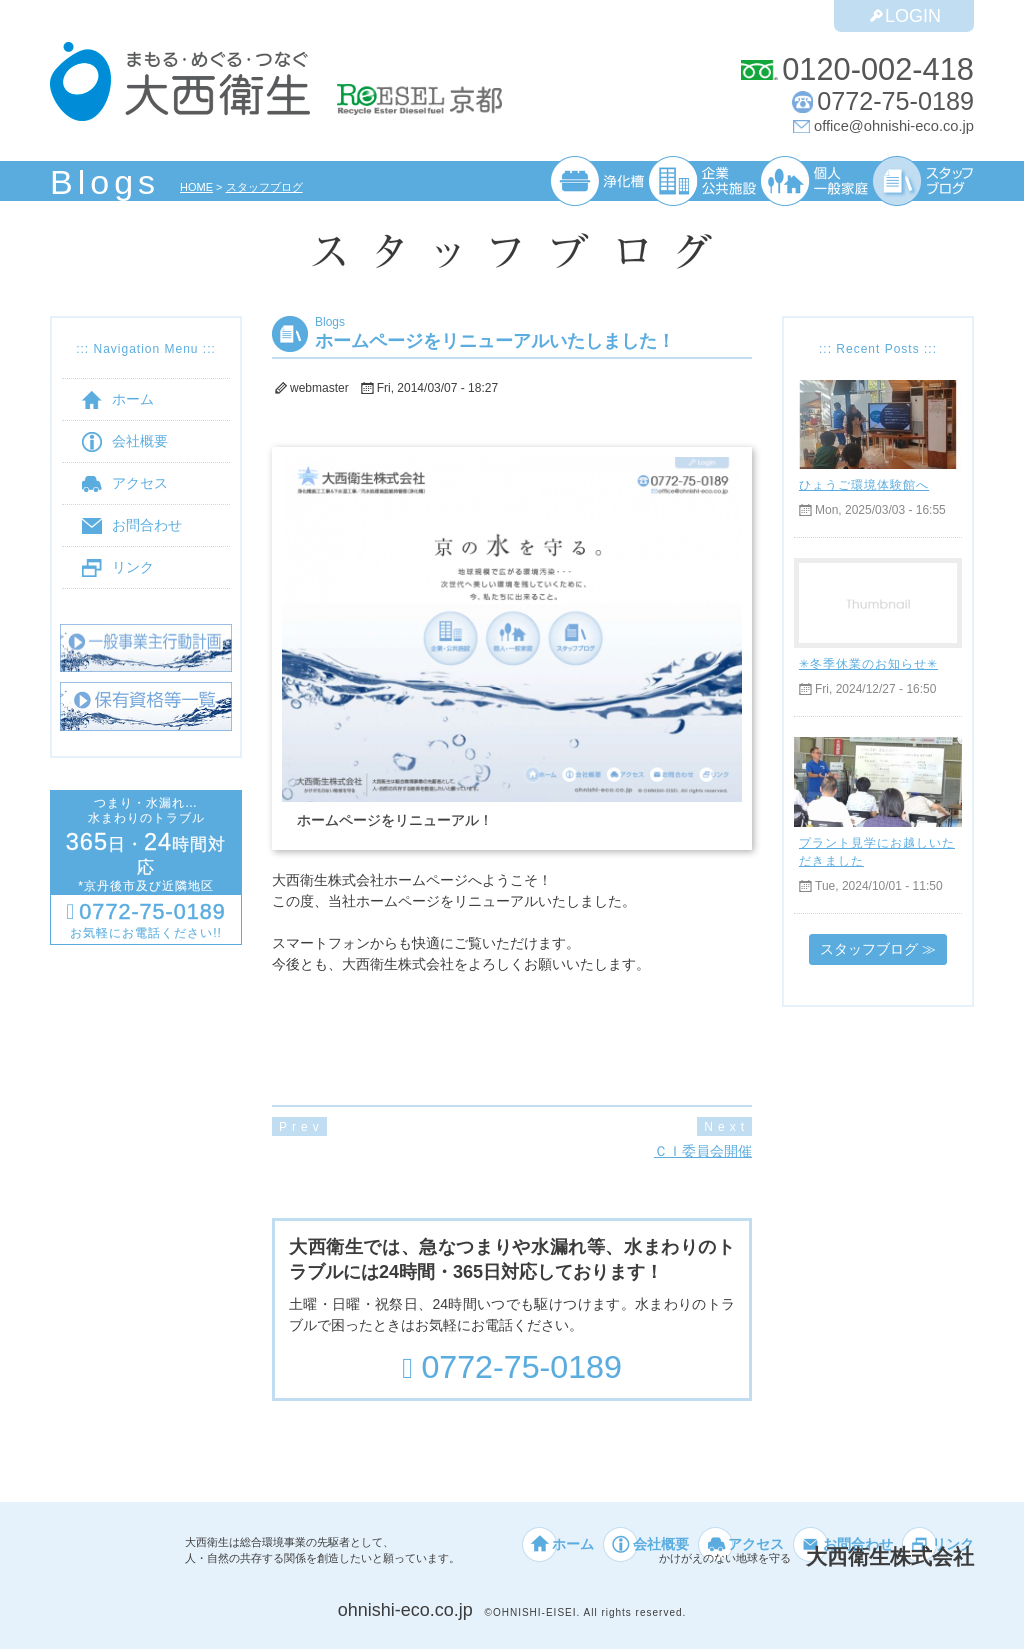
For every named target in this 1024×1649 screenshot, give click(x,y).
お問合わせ (132, 525)
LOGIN (904, 15)
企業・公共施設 (702, 181)
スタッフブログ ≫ (878, 949)
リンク (118, 568)
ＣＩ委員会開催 (703, 1151)
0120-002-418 (877, 69)
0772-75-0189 (896, 101)
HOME (197, 187)
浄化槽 (597, 181)
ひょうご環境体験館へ (864, 484)
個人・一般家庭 (814, 181)
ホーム (118, 400)
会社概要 (125, 442)
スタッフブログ (265, 187)
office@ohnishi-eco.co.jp (894, 126)
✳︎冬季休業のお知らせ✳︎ (868, 663)
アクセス (125, 483)
